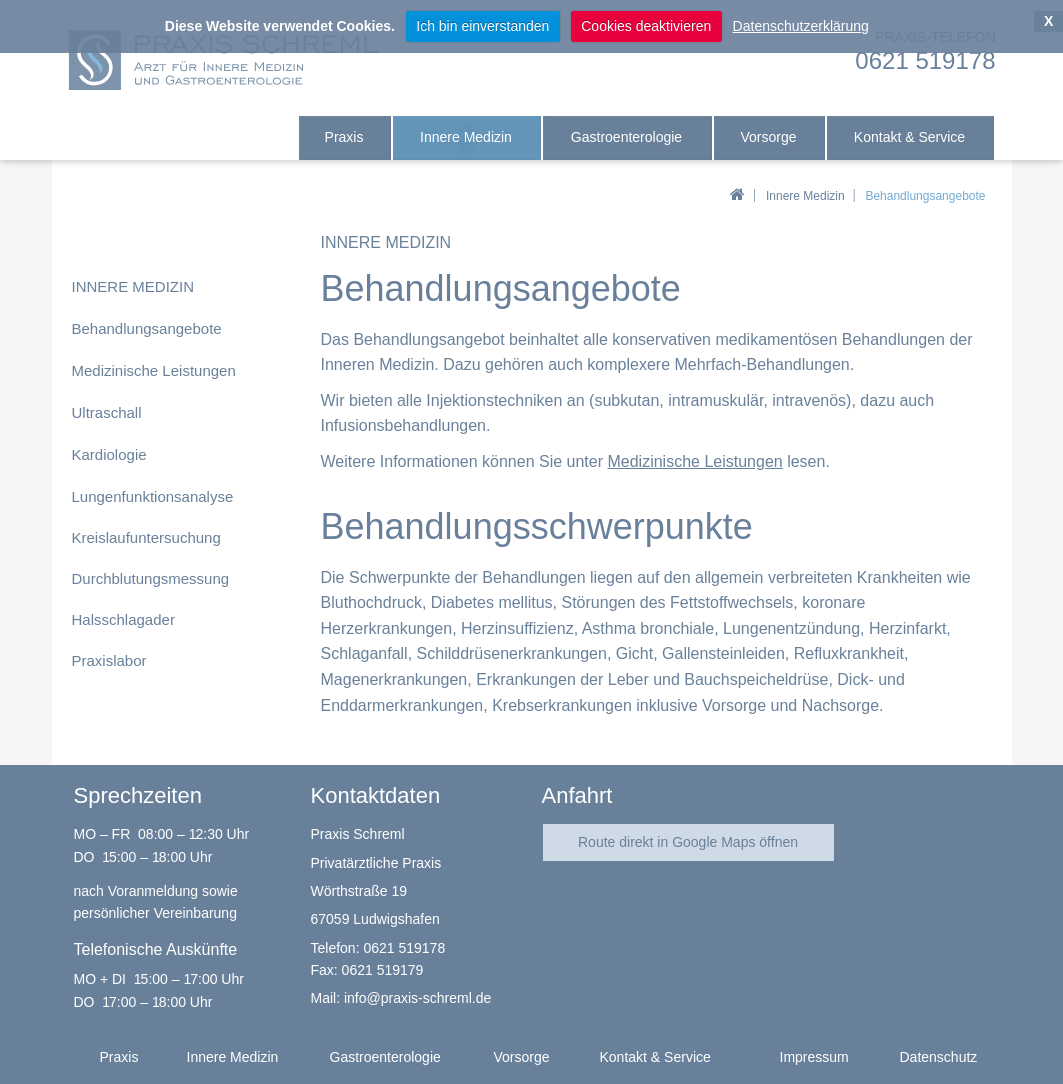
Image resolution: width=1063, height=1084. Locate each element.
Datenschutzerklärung (801, 26)
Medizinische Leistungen (694, 461)
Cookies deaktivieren (646, 26)
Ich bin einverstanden (482, 26)
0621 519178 (404, 948)
